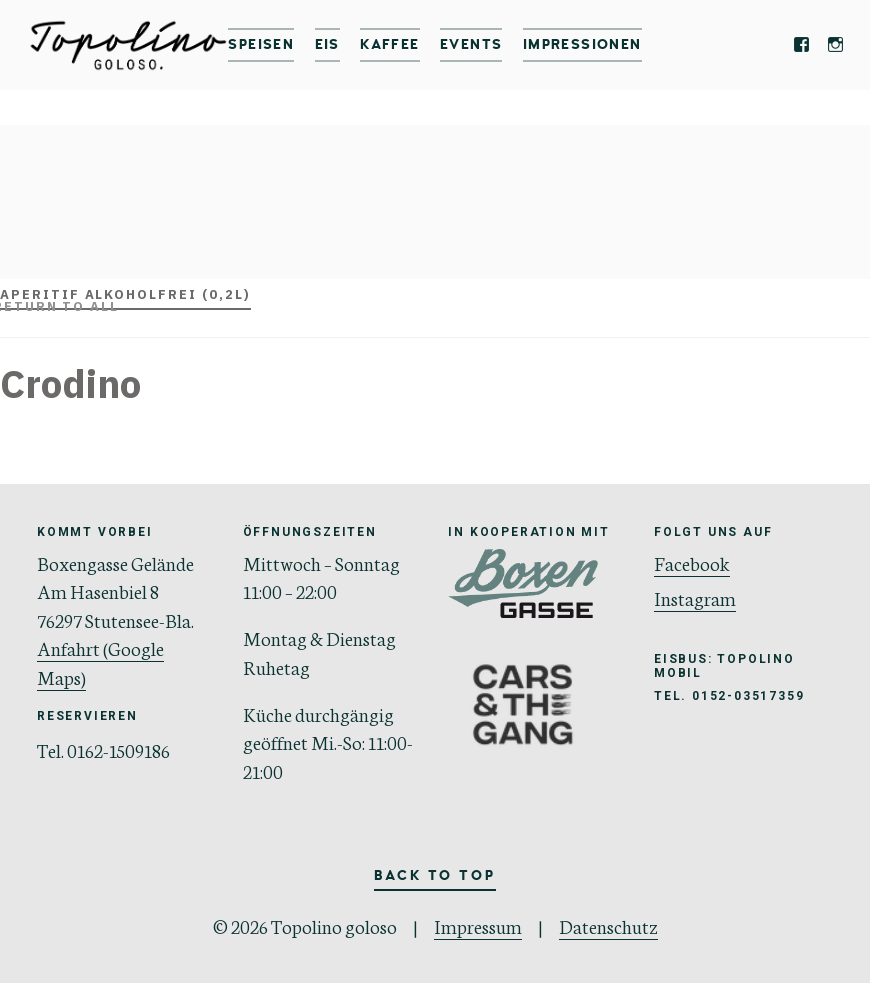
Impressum (478, 925)
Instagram (695, 597)
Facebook (692, 562)
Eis (327, 44)
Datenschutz (608, 925)
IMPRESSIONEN (582, 44)
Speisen (261, 44)
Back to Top (435, 875)
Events (471, 44)
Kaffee (389, 44)
